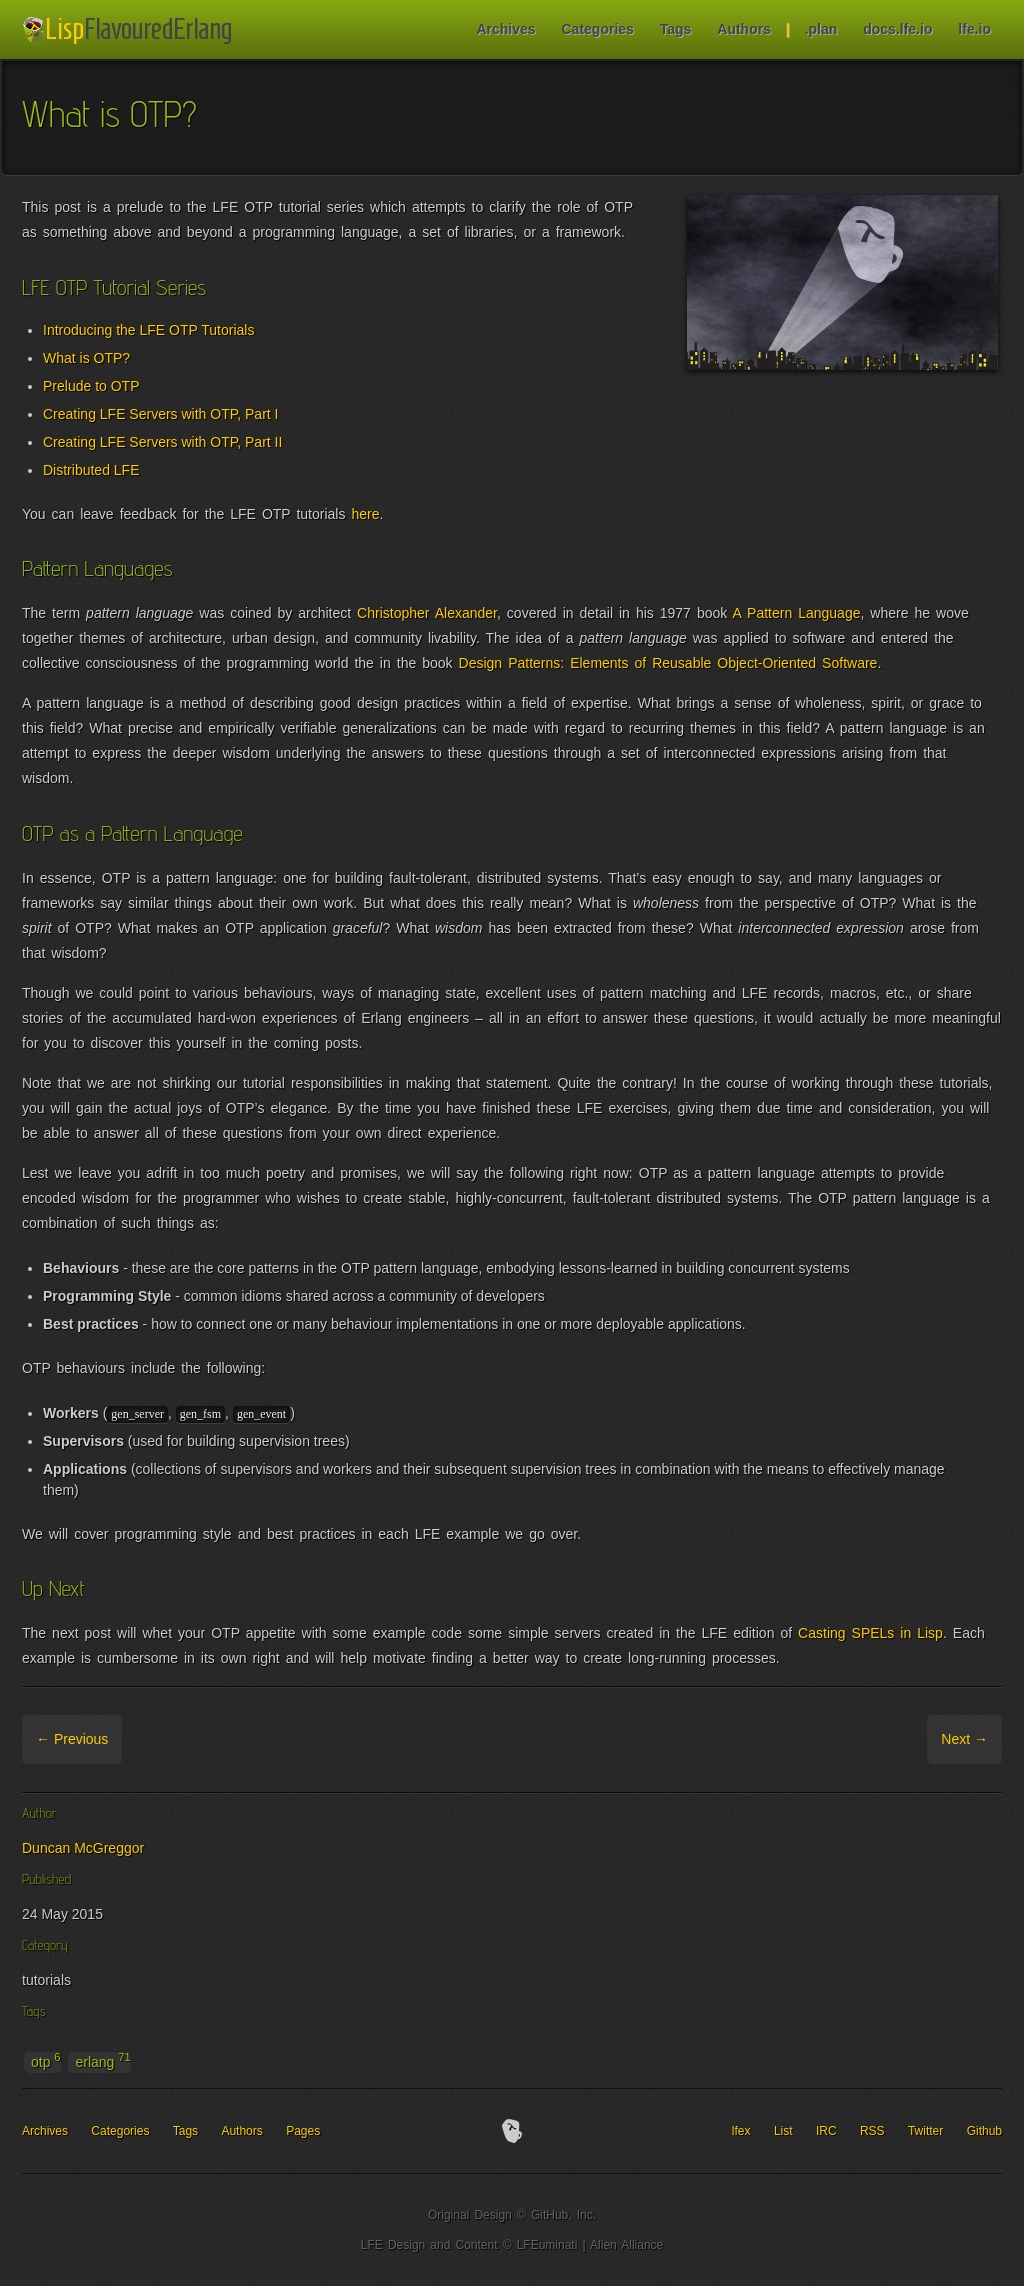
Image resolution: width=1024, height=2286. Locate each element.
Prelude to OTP (91, 386)
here (365, 514)
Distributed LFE (91, 470)
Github (984, 2131)
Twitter (925, 2131)
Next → (964, 1739)
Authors (744, 29)
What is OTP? (86, 358)
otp (46, 2061)
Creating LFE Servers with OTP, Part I (161, 414)
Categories (597, 29)
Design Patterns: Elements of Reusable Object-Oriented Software (668, 663)
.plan (821, 29)
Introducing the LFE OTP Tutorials (148, 330)
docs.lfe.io (897, 29)
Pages (303, 2131)
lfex (741, 2131)
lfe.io (974, 29)
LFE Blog (130, 30)
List (783, 2131)
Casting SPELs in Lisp (870, 1633)
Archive (148, 1739)
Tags (676, 29)
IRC (826, 2131)
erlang (102, 2061)
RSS (872, 2131)
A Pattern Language (796, 613)
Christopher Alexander (427, 613)
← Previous (72, 1739)
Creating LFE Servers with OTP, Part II (162, 442)
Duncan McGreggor (83, 1848)
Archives (505, 29)
